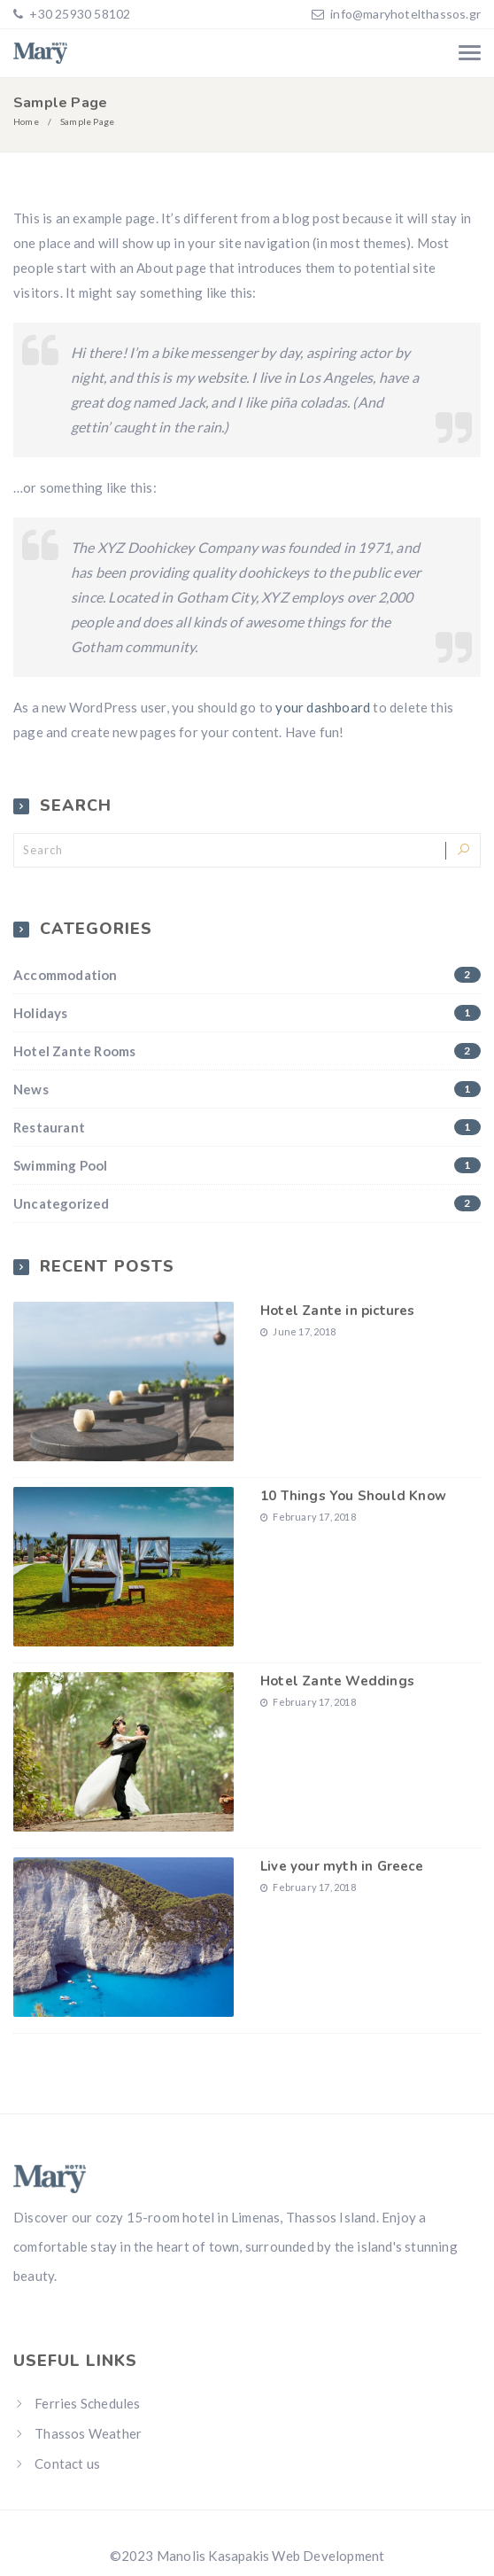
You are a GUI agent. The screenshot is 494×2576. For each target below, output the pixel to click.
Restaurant (247, 1127)
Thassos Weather (88, 2433)
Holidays (247, 1013)
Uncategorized (247, 1203)
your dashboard (322, 707)
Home (26, 121)
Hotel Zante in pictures (337, 1310)
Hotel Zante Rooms (247, 1051)
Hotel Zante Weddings (337, 1681)
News (247, 1089)
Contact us (67, 2463)
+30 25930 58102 (78, 13)
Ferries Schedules (87, 2403)
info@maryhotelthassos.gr (405, 13)
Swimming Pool (247, 1165)
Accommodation (247, 975)
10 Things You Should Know (353, 1496)
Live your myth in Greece (341, 1866)
